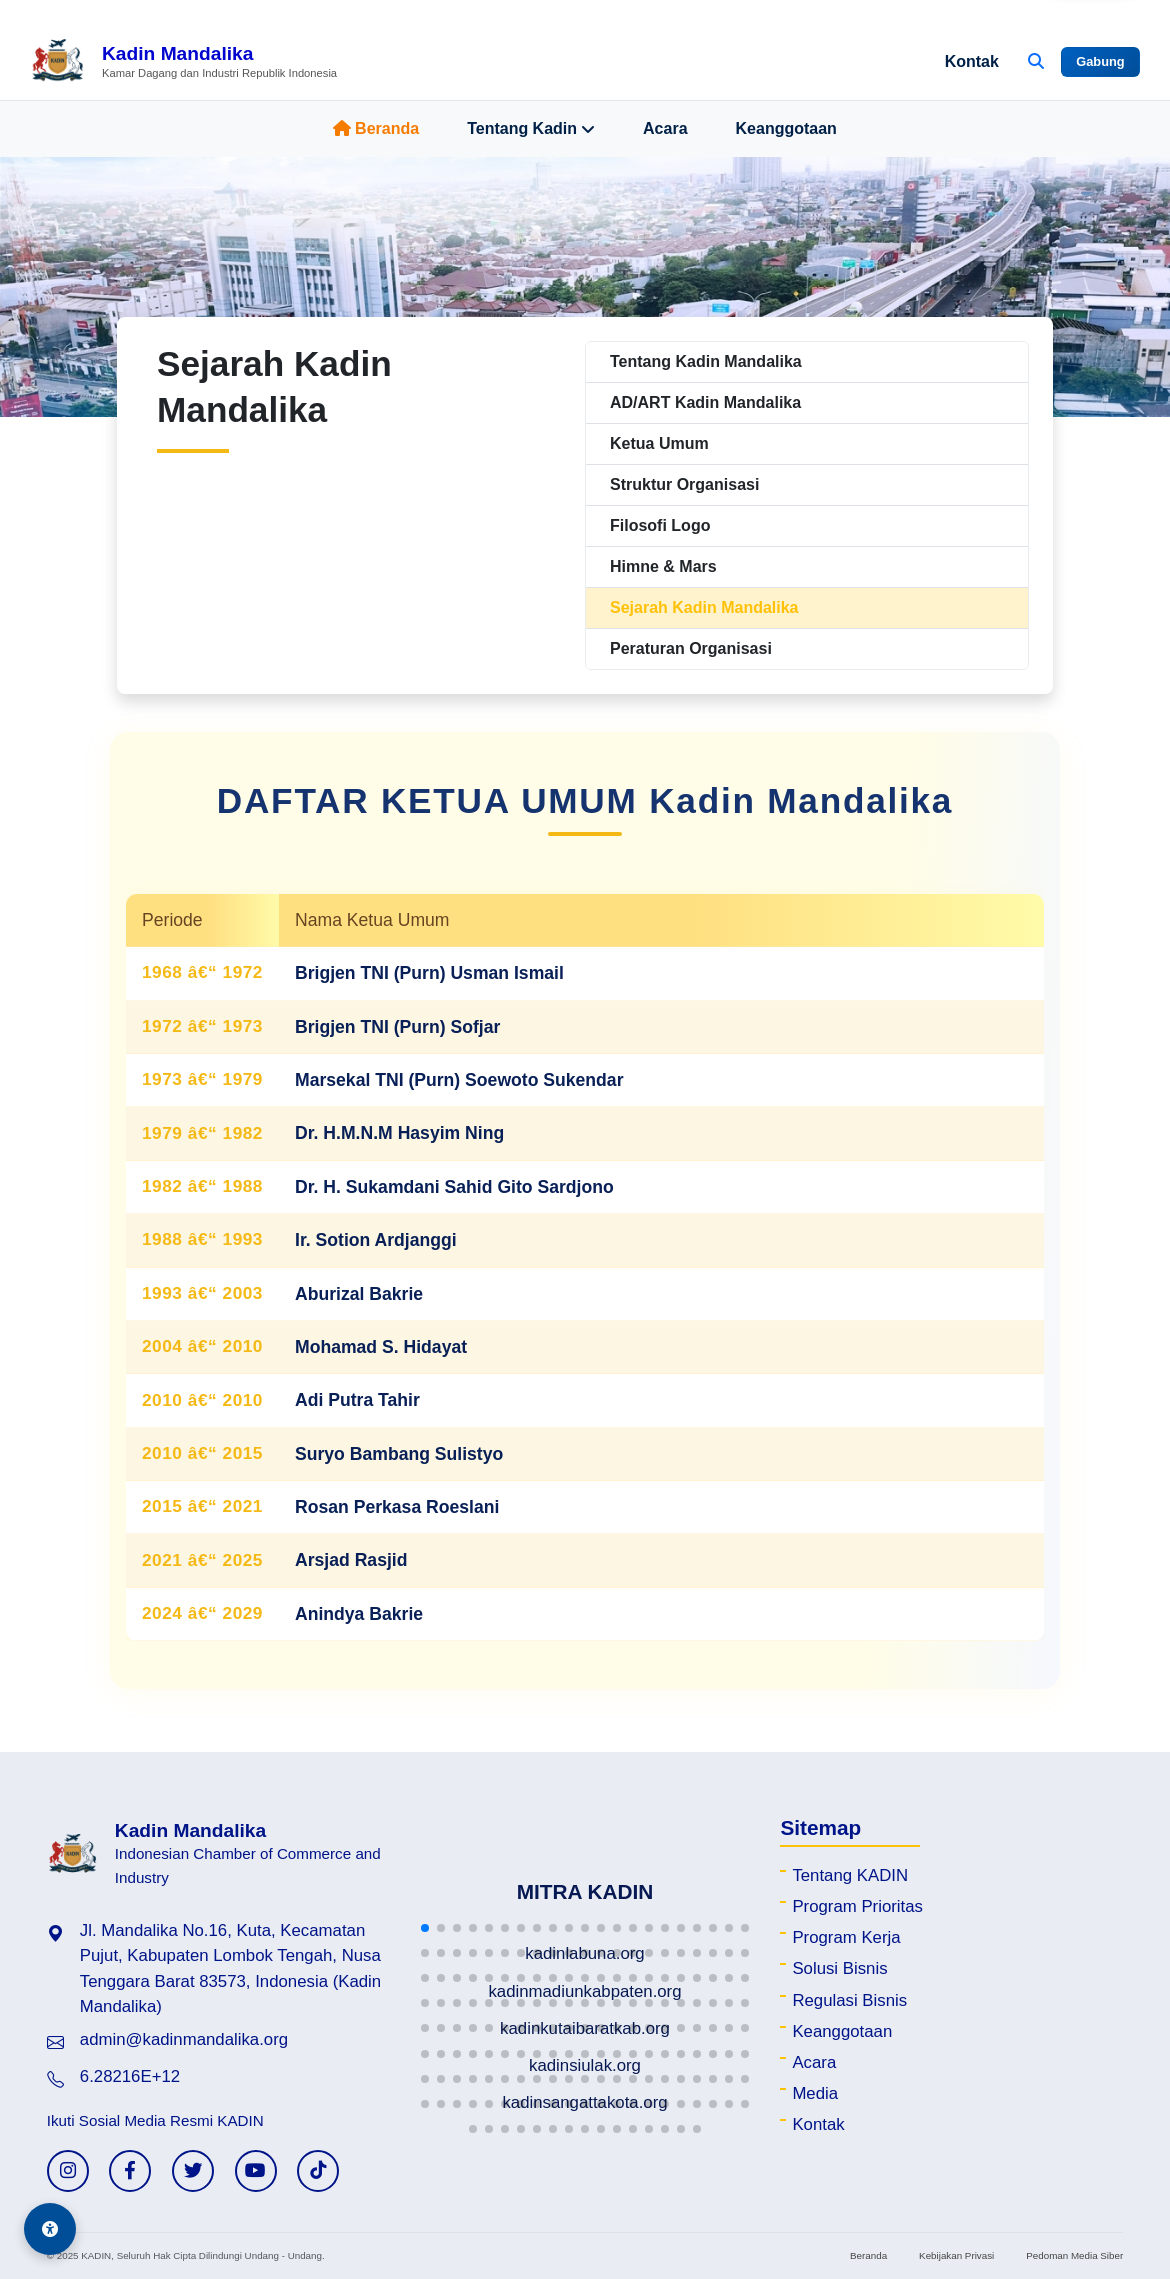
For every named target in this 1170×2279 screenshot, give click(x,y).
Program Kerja (846, 1937)
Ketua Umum (659, 443)
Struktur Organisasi (684, 484)
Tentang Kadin (531, 129)
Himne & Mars (663, 566)
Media (815, 2093)
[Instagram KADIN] (68, 2171)
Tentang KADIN (850, 1875)
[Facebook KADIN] (130, 2171)
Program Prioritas (857, 1906)
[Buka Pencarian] (1036, 62)
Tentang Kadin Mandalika (706, 361)
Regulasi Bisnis (849, 2000)
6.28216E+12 (130, 2076)
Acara (665, 128)
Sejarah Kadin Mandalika (704, 607)
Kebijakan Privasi (956, 2255)
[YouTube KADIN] (256, 2171)
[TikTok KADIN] (318, 2171)
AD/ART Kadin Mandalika (705, 402)
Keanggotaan (786, 128)
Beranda (376, 128)
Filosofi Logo (660, 525)
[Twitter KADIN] (193, 2171)
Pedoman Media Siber (1074, 2255)
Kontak (972, 61)
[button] (425, 1928)
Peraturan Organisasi (691, 648)
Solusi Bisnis (839, 1968)
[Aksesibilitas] (50, 2229)
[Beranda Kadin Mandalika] (183, 62)
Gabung (1100, 61)
